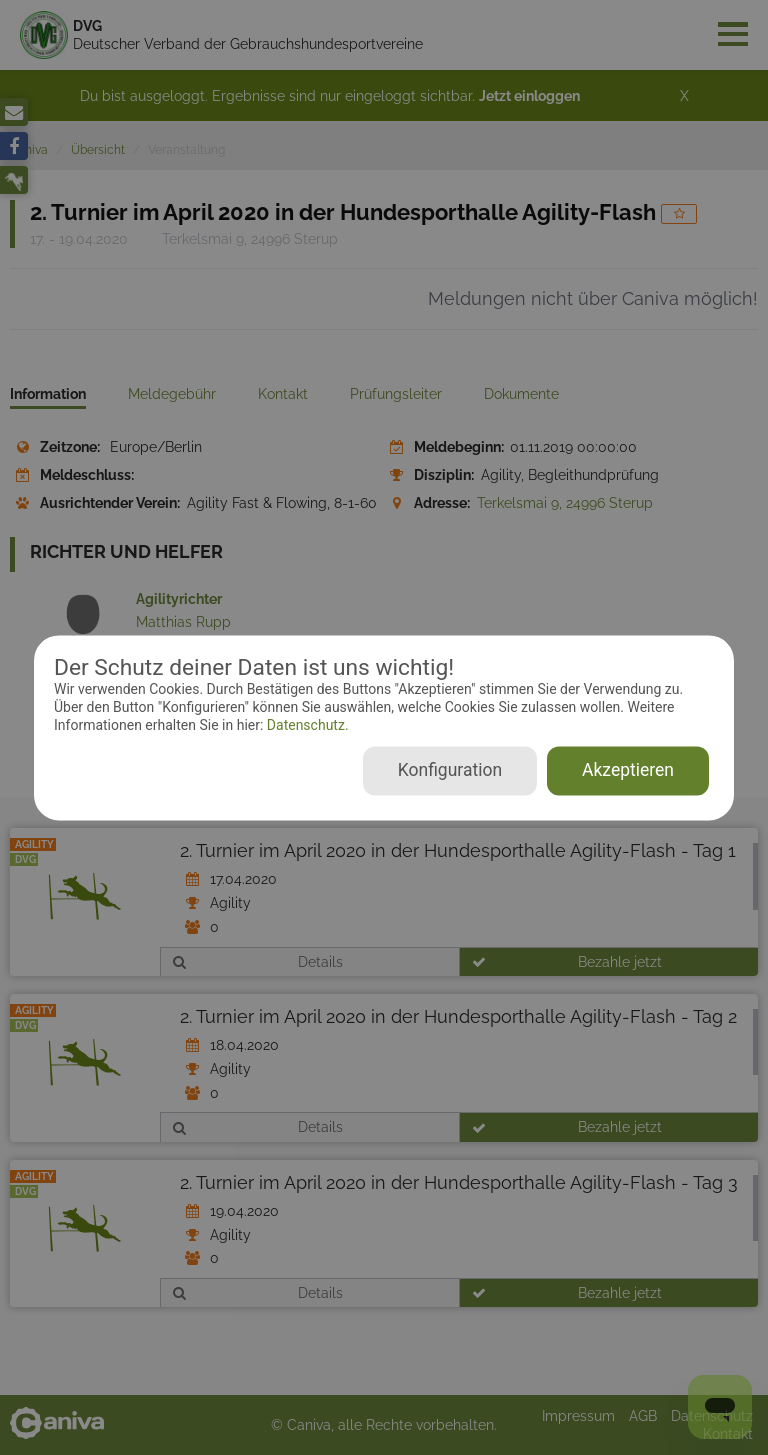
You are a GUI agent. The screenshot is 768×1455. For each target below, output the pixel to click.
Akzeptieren (628, 770)
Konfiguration (450, 770)
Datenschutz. (305, 726)
